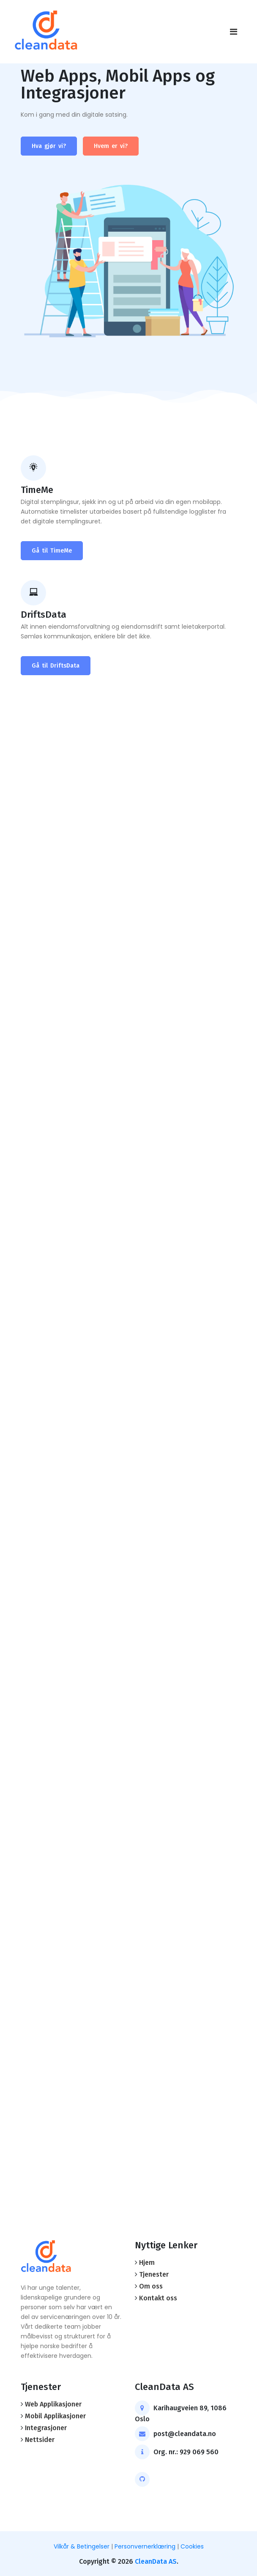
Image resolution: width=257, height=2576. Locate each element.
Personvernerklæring (145, 2546)
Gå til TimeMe (52, 550)
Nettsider (40, 2440)
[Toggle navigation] (233, 31)
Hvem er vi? (111, 146)
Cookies (192, 2546)
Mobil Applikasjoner (55, 2416)
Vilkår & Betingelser (81, 2546)
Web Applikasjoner (53, 2404)
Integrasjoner (46, 2428)
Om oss (151, 2286)
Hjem (147, 2262)
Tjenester (154, 2274)
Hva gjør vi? (49, 146)
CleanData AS (156, 2561)
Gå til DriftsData (55, 665)
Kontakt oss (158, 2298)
